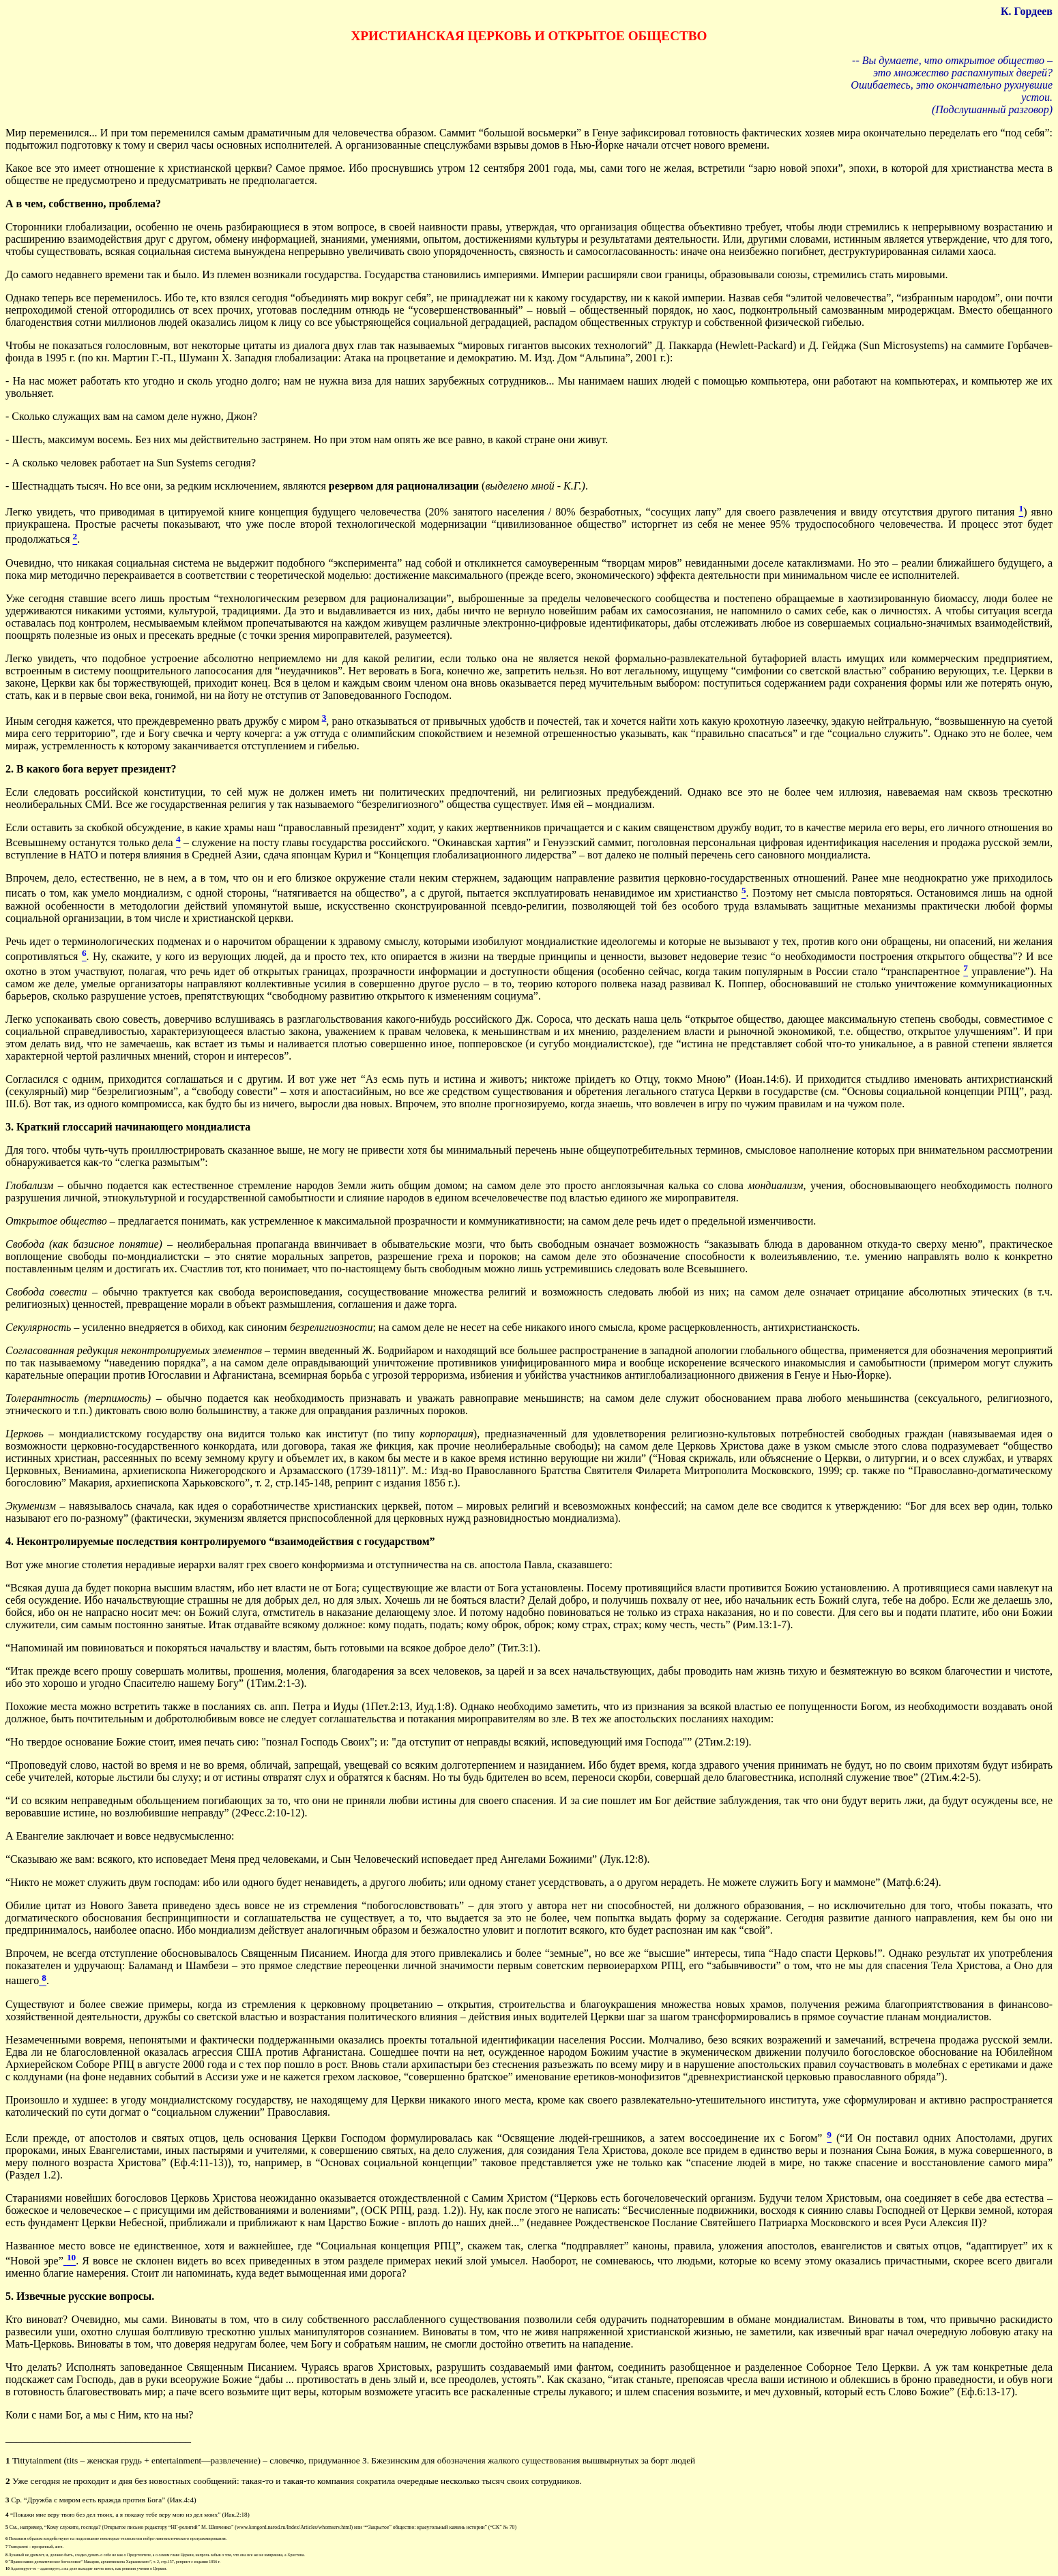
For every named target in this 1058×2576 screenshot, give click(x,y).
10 (7, 2568)
